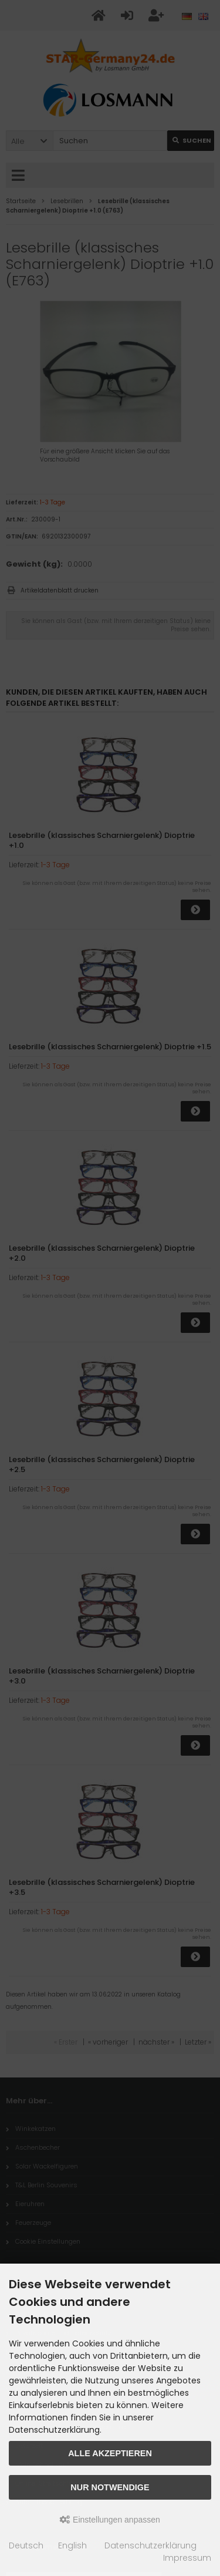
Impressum (187, 2558)
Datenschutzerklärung (150, 2545)
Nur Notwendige (109, 2487)
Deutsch (26, 2545)
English (72, 2545)
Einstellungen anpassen (110, 2519)
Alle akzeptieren (110, 2453)
